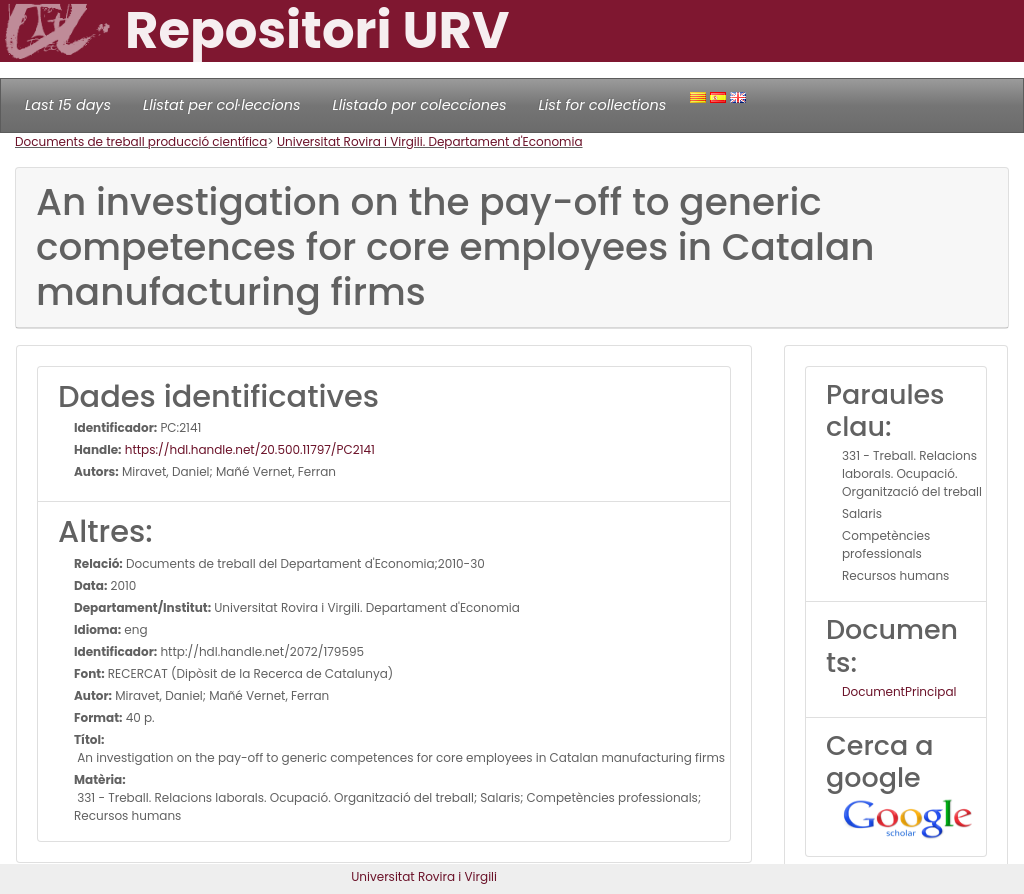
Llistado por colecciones (420, 105)
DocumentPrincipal (899, 691)
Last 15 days (68, 105)
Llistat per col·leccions (222, 105)
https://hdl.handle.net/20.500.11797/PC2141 (248, 449)
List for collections (602, 105)
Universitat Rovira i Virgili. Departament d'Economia (430, 141)
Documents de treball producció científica (141, 141)
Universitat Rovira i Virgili (424, 876)
